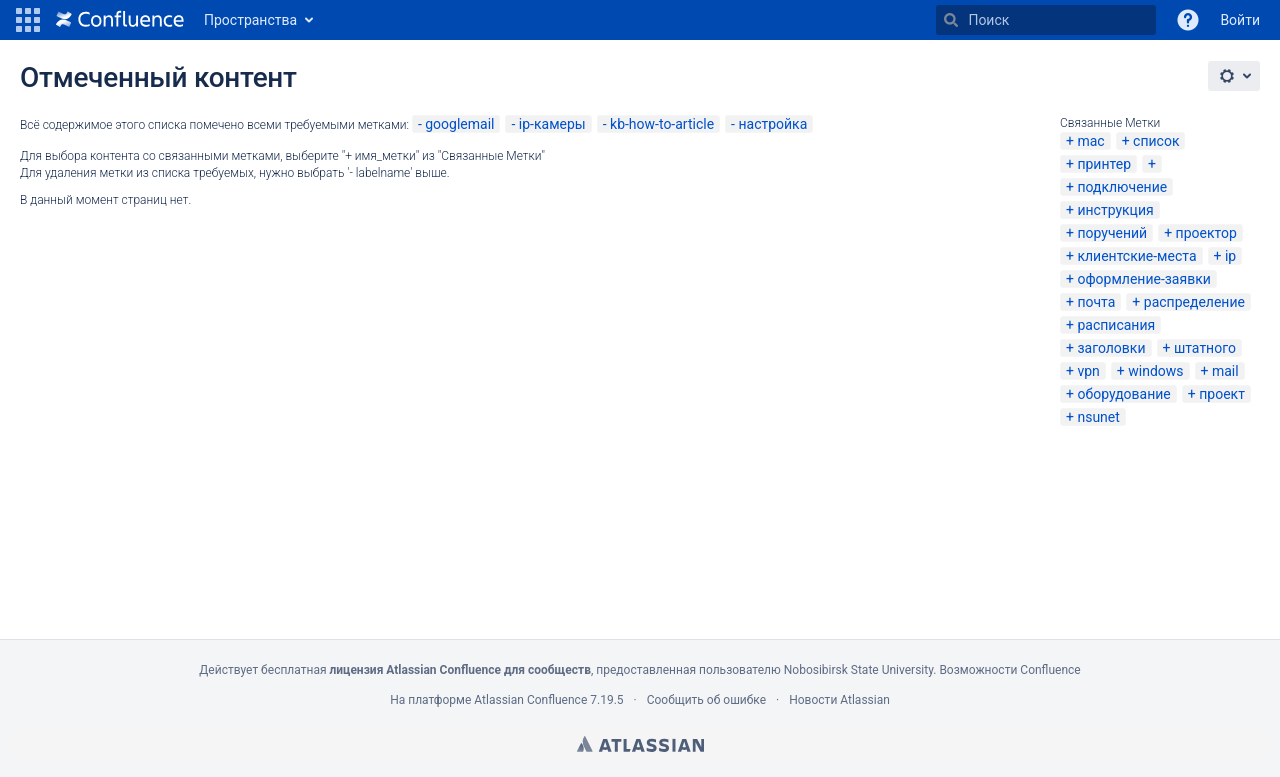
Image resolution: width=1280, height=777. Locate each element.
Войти (1240, 20)
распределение (1194, 302)
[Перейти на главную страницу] (120, 20)
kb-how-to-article (662, 124)
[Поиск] (951, 20)
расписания (1116, 325)
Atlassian (640, 744)
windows (1155, 371)
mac (1090, 141)
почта (1096, 302)
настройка (772, 124)
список (1156, 141)
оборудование (1123, 394)
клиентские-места (1136, 256)
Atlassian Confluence (530, 700)
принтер (1104, 164)
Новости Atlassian (839, 700)
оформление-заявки (1143, 279)
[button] (28, 20)
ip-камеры (552, 124)
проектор (1206, 233)
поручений (1112, 233)
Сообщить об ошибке (706, 700)
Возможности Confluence (1009, 670)
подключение (1122, 187)
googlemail (459, 124)
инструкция (1115, 210)
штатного (1205, 348)
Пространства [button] (250, 20)
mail (1225, 371)
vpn (1088, 371)
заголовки (1111, 348)
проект (1222, 394)
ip (1230, 256)
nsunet (1098, 417)
